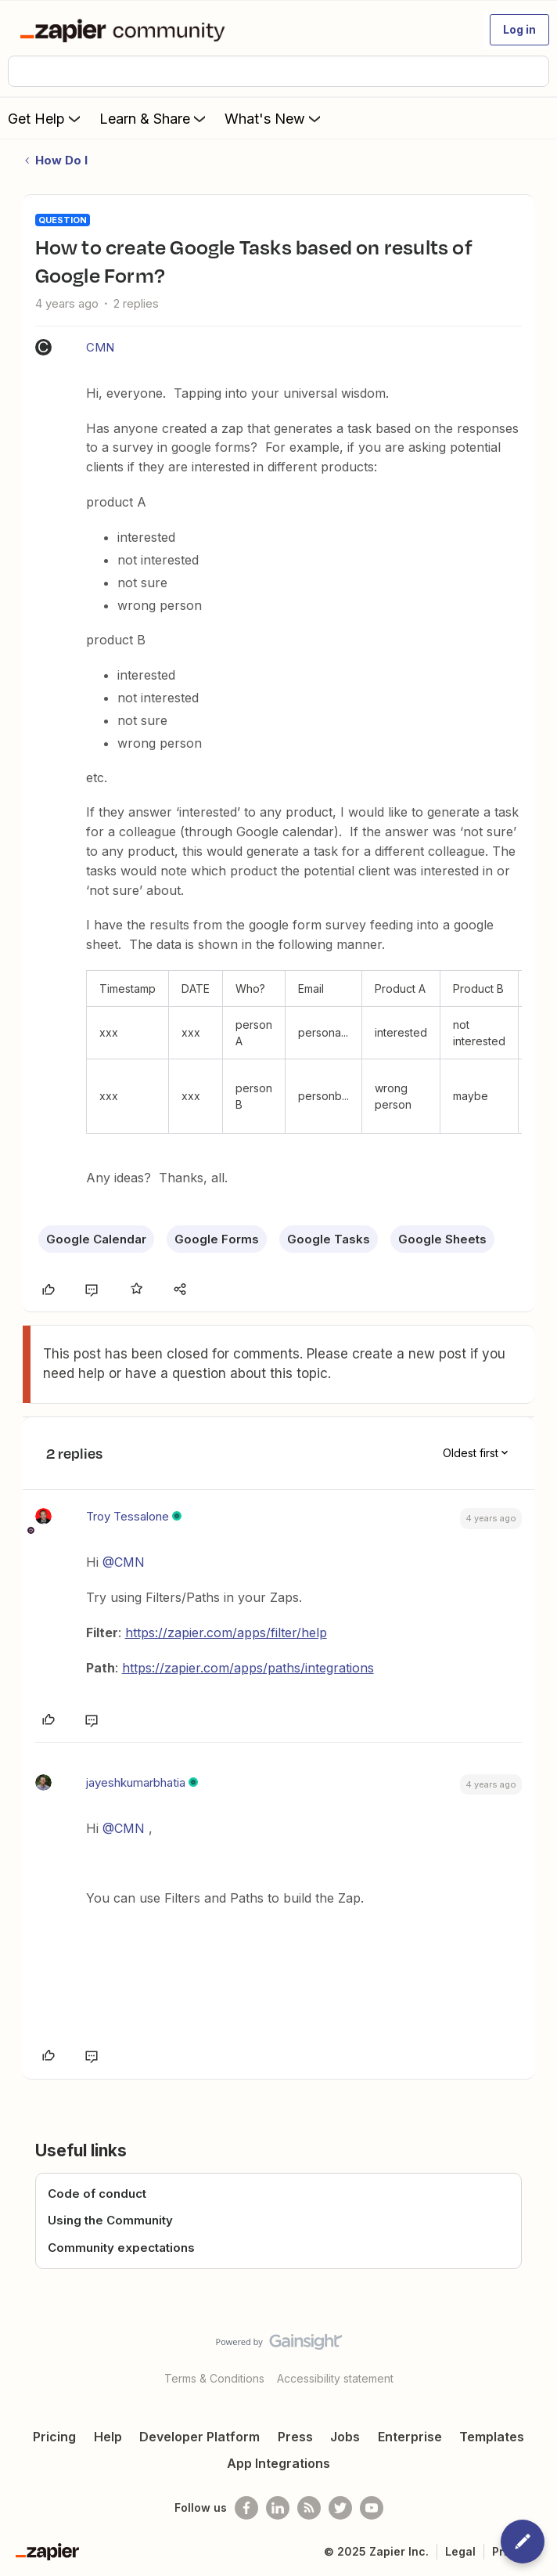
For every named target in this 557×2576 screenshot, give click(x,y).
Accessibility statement (335, 2378)
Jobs (345, 2436)
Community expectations (121, 2247)
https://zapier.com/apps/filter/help (226, 1632)
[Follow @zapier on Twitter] (340, 2508)
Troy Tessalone (127, 1516)
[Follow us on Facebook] (246, 2508)
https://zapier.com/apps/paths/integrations (248, 1668)
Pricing (54, 2436)
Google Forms (216, 1239)
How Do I (61, 160)
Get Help (46, 118)
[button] (519, 29)
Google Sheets (442, 1239)
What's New (274, 118)
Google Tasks (328, 1239)
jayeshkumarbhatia (135, 1782)
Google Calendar (96, 1239)
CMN (100, 347)
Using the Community (110, 2220)
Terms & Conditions (214, 2378)
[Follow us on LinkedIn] (277, 2508)
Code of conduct (97, 2193)
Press (295, 2436)
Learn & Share (154, 118)
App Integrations (278, 2463)
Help (108, 2436)
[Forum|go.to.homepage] (125, 29)
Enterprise (410, 2436)
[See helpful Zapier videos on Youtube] (371, 2508)
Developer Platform (199, 2436)
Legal (460, 2551)
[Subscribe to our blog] (309, 2508)
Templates (491, 2436)
